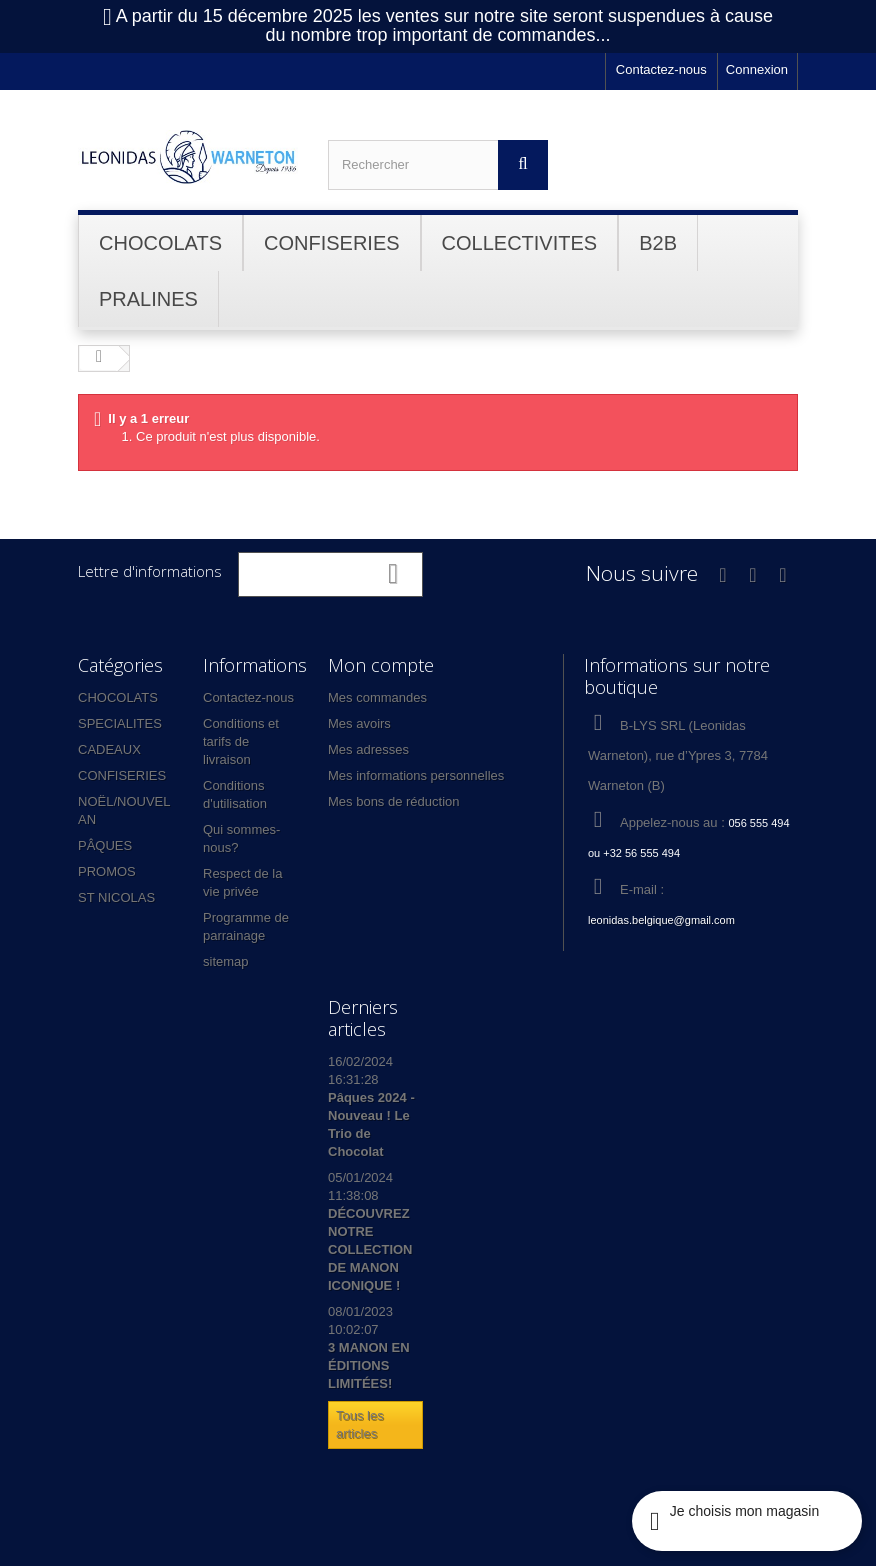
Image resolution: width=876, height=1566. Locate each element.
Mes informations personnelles (416, 775)
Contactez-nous (661, 69)
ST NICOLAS (116, 897)
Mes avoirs (359, 723)
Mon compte (381, 665)
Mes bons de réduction (394, 801)
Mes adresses (368, 749)
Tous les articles (360, 1424)
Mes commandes (377, 697)
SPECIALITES (120, 723)
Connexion (757, 69)
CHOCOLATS (118, 697)
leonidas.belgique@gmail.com (661, 920)
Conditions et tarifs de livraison (241, 741)
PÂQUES (105, 845)
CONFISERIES (122, 775)
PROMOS (107, 871)
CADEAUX (109, 749)
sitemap (226, 961)
